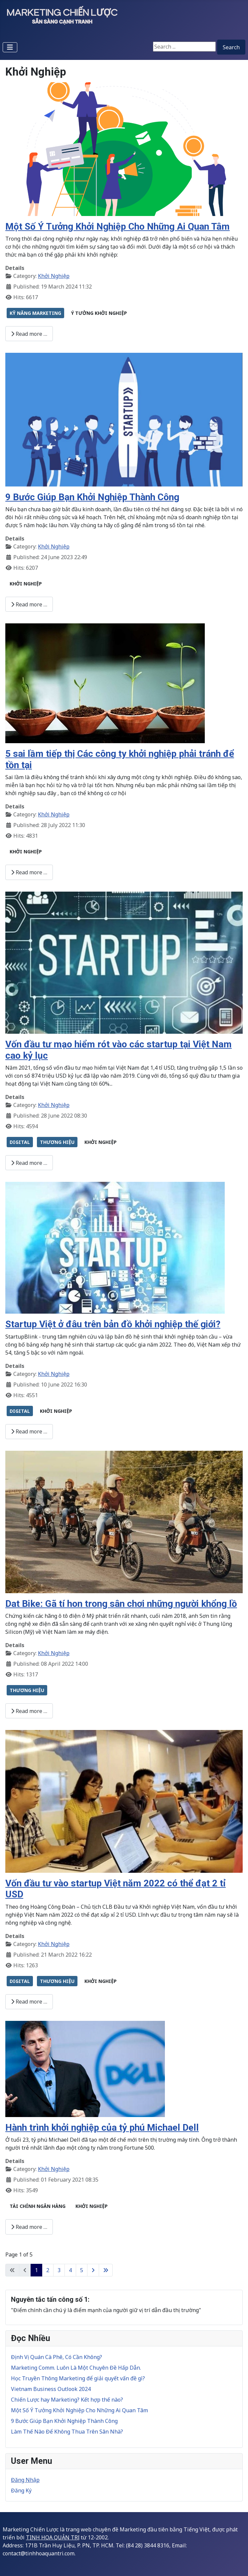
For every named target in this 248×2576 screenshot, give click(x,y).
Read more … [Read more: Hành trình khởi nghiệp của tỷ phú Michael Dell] (29, 2227)
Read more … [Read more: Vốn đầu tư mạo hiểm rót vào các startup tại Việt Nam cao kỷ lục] (29, 1163)
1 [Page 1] (36, 2270)
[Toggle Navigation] (10, 47)
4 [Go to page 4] (70, 2270)
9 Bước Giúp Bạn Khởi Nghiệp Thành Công (92, 497)
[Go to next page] (93, 2270)
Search (231, 47)
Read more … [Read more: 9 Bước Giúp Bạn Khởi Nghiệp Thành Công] (29, 604)
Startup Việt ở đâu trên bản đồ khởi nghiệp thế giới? (112, 1324)
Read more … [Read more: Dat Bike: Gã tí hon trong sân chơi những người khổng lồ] (29, 1711)
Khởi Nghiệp (53, 276)
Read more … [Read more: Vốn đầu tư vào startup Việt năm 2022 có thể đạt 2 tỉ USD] (29, 2001)
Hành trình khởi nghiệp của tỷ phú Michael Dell (102, 2127)
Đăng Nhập (25, 2479)
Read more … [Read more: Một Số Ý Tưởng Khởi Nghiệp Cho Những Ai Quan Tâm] (29, 333)
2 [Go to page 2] (47, 2270)
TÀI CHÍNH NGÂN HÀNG (37, 2206)
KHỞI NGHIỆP (26, 583)
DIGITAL (20, 1142)
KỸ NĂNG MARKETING (35, 313)
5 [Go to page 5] (81, 2270)
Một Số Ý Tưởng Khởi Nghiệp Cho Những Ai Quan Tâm (117, 226)
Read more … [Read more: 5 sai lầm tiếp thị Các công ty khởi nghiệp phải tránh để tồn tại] (29, 872)
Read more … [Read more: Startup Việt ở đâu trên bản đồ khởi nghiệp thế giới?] (29, 1431)
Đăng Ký (21, 2490)
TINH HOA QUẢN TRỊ (52, 2537)
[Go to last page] (106, 2270)
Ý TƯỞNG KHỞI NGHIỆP (99, 313)
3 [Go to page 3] (59, 2270)
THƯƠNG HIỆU (57, 1142)
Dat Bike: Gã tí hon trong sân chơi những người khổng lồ (121, 1603)
